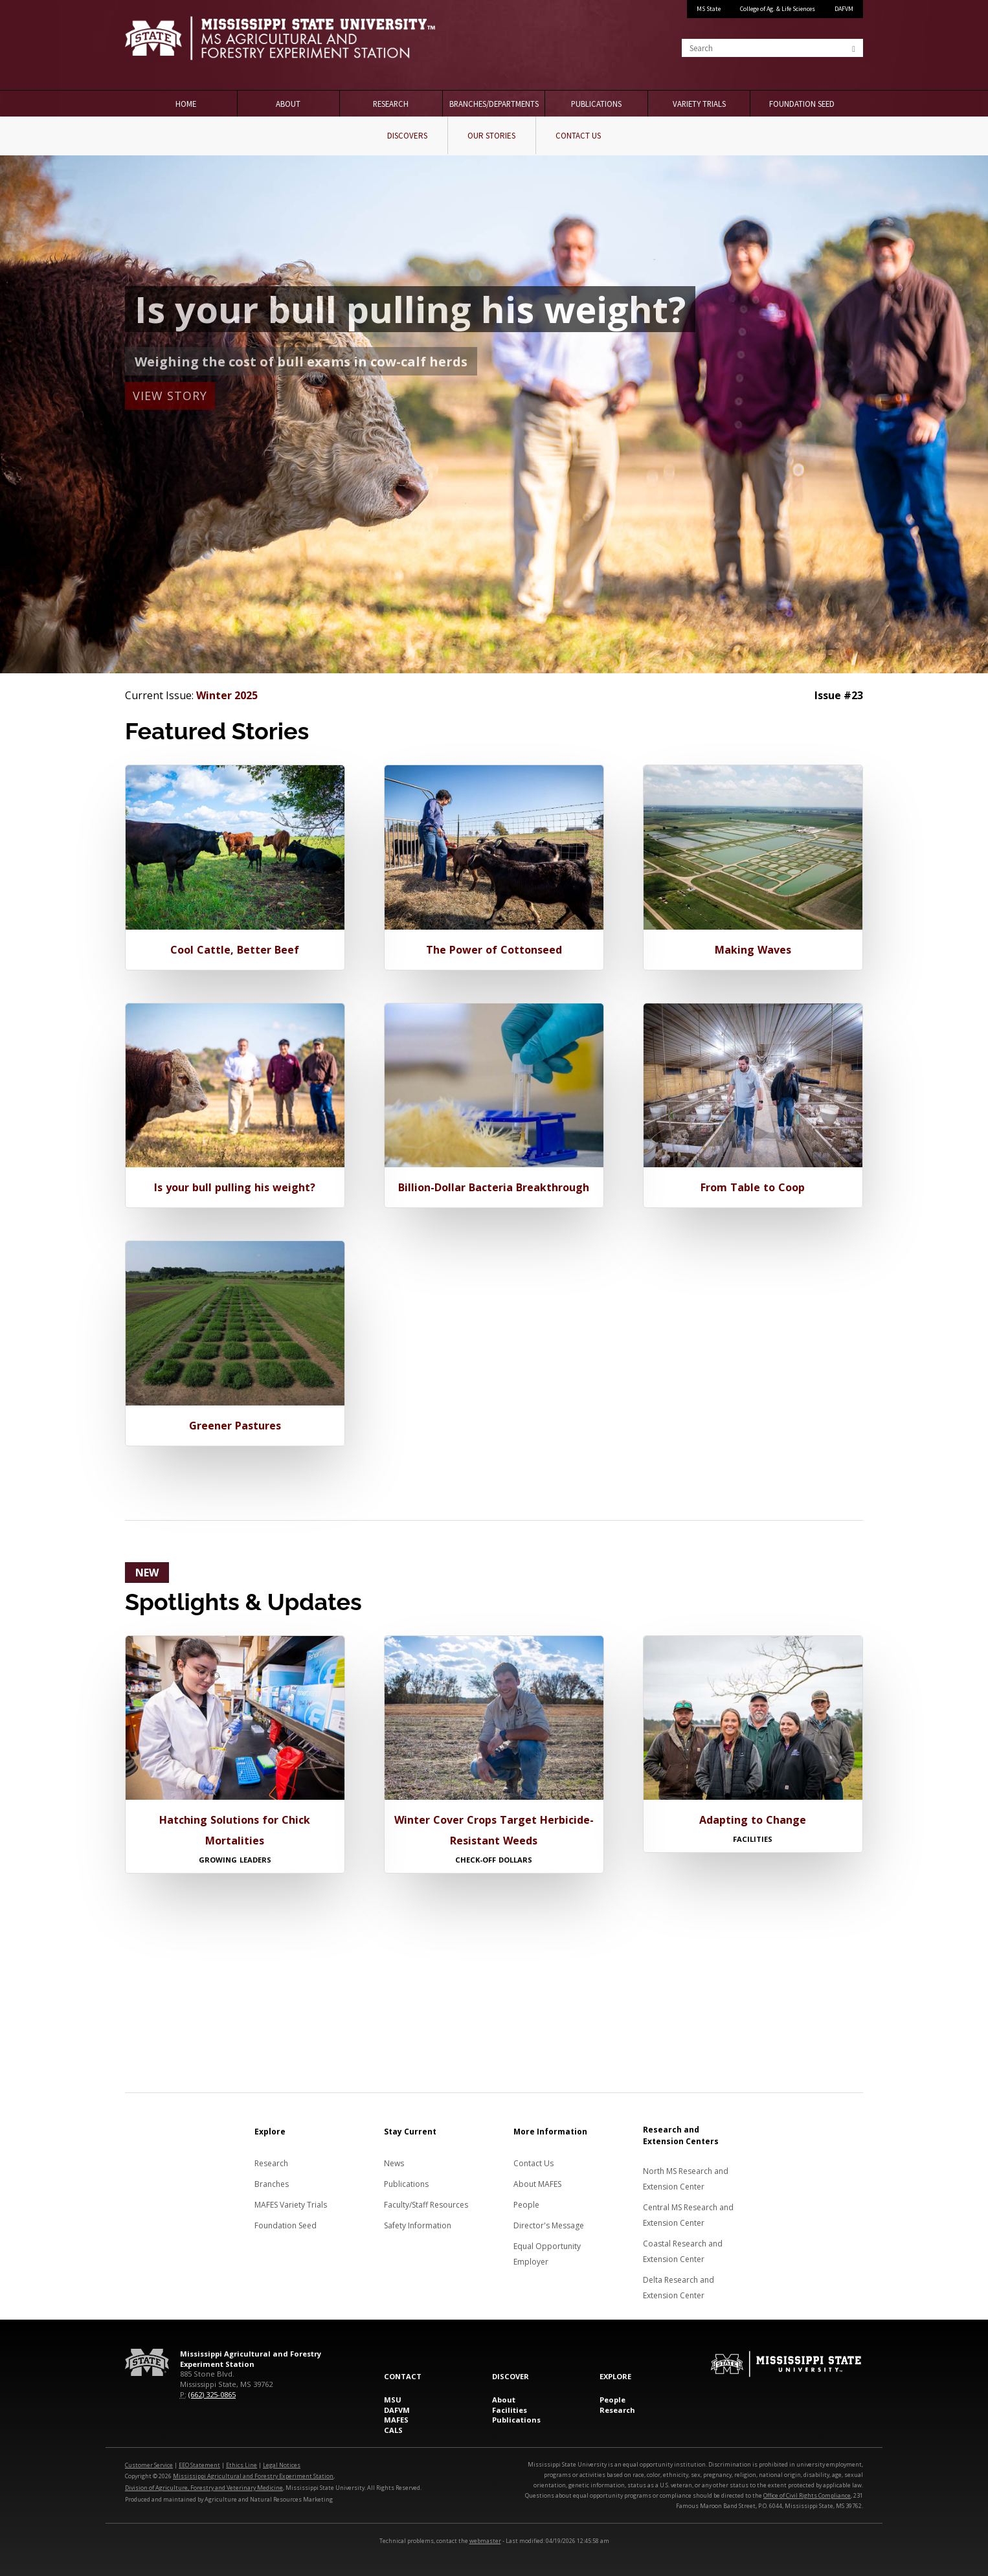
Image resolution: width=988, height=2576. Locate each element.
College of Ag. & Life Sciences (777, 9)
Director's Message (548, 2225)
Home (185, 103)
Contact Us (578, 135)
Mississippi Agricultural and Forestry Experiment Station (253, 2476)
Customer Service (149, 2465)
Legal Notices (281, 2465)
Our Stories (491, 135)
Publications (596, 103)
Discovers (407, 135)
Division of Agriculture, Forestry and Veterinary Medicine (204, 2487)
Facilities (509, 2410)
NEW (147, 1572)
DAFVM (844, 9)
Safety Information (417, 2225)
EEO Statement (199, 2465)
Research (391, 103)
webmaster (485, 2541)
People (526, 2204)
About (288, 103)
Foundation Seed (802, 103)
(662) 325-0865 (212, 2394)
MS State (709, 9)
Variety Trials (699, 103)
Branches (271, 2184)
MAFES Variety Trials (290, 2204)
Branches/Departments (494, 103)
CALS (393, 2430)
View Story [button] (170, 395)
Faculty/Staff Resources (426, 2204)
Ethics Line (241, 2465)
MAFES (396, 2420)
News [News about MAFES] (394, 2163)
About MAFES (537, 2184)
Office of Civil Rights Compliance (807, 2495)
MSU (392, 2399)
